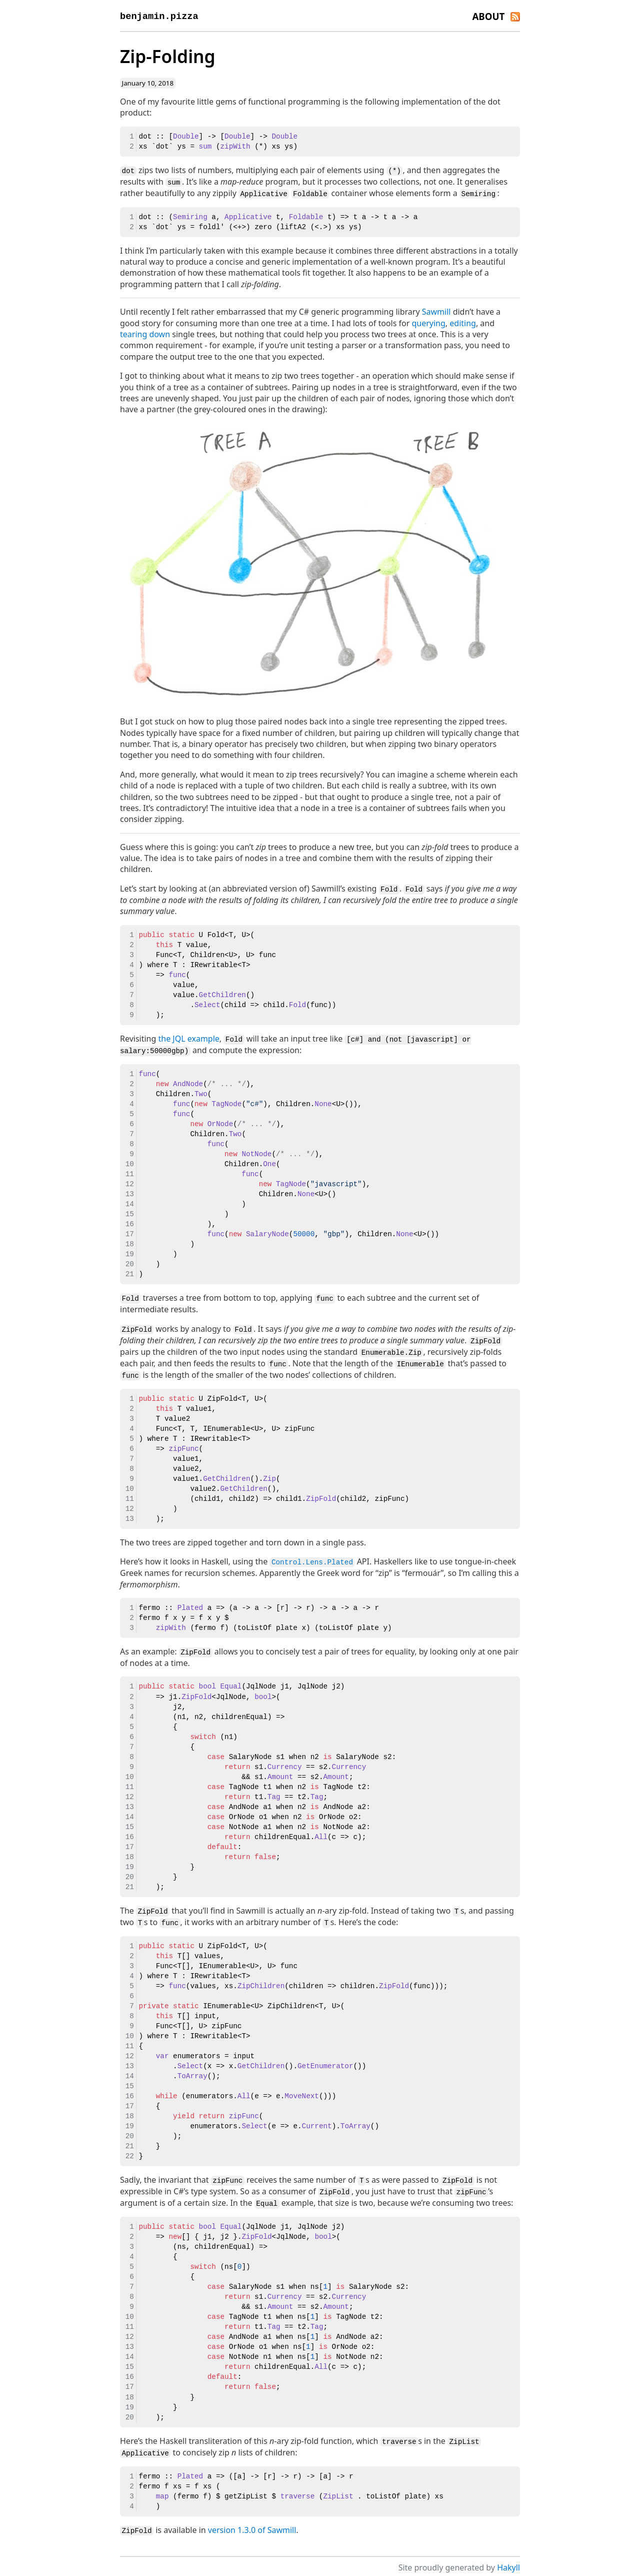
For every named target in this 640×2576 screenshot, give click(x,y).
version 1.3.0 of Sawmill (252, 2523)
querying (428, 322)
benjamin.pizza (159, 16)
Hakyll (508, 2560)
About (488, 16)
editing (463, 322)
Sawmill (436, 310)
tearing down (145, 333)
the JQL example (189, 1037)
